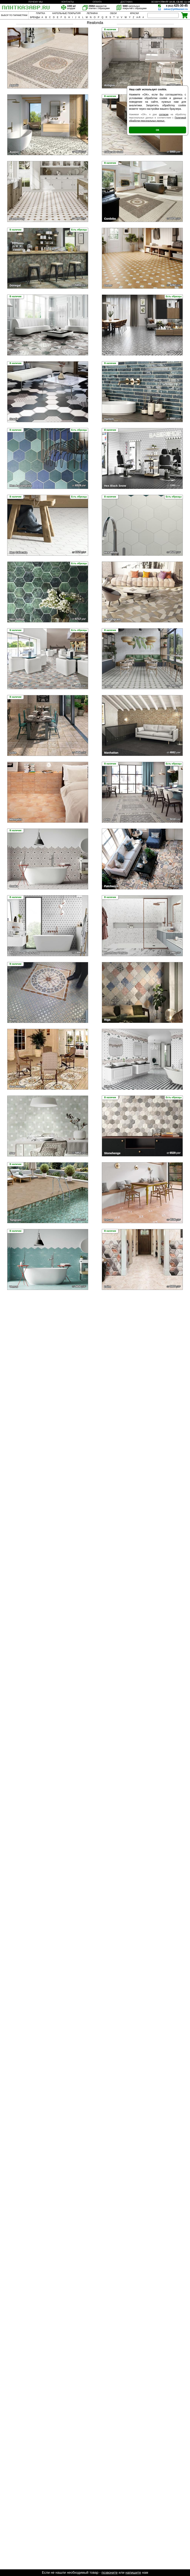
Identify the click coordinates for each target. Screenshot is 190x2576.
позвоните (109, 2572)
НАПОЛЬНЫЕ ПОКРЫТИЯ (66, 13)
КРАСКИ (134, 13)
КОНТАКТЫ (68, 2)
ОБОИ (113, 13)
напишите (133, 2572)
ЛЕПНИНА (92, 13)
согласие (164, 114)
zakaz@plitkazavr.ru (176, 9)
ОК (157, 130)
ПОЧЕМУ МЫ (35, 2)
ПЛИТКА (40, 13)
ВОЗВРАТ (156, 2)
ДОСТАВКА (126, 2)
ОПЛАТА (97, 2)
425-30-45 (177, 5)
